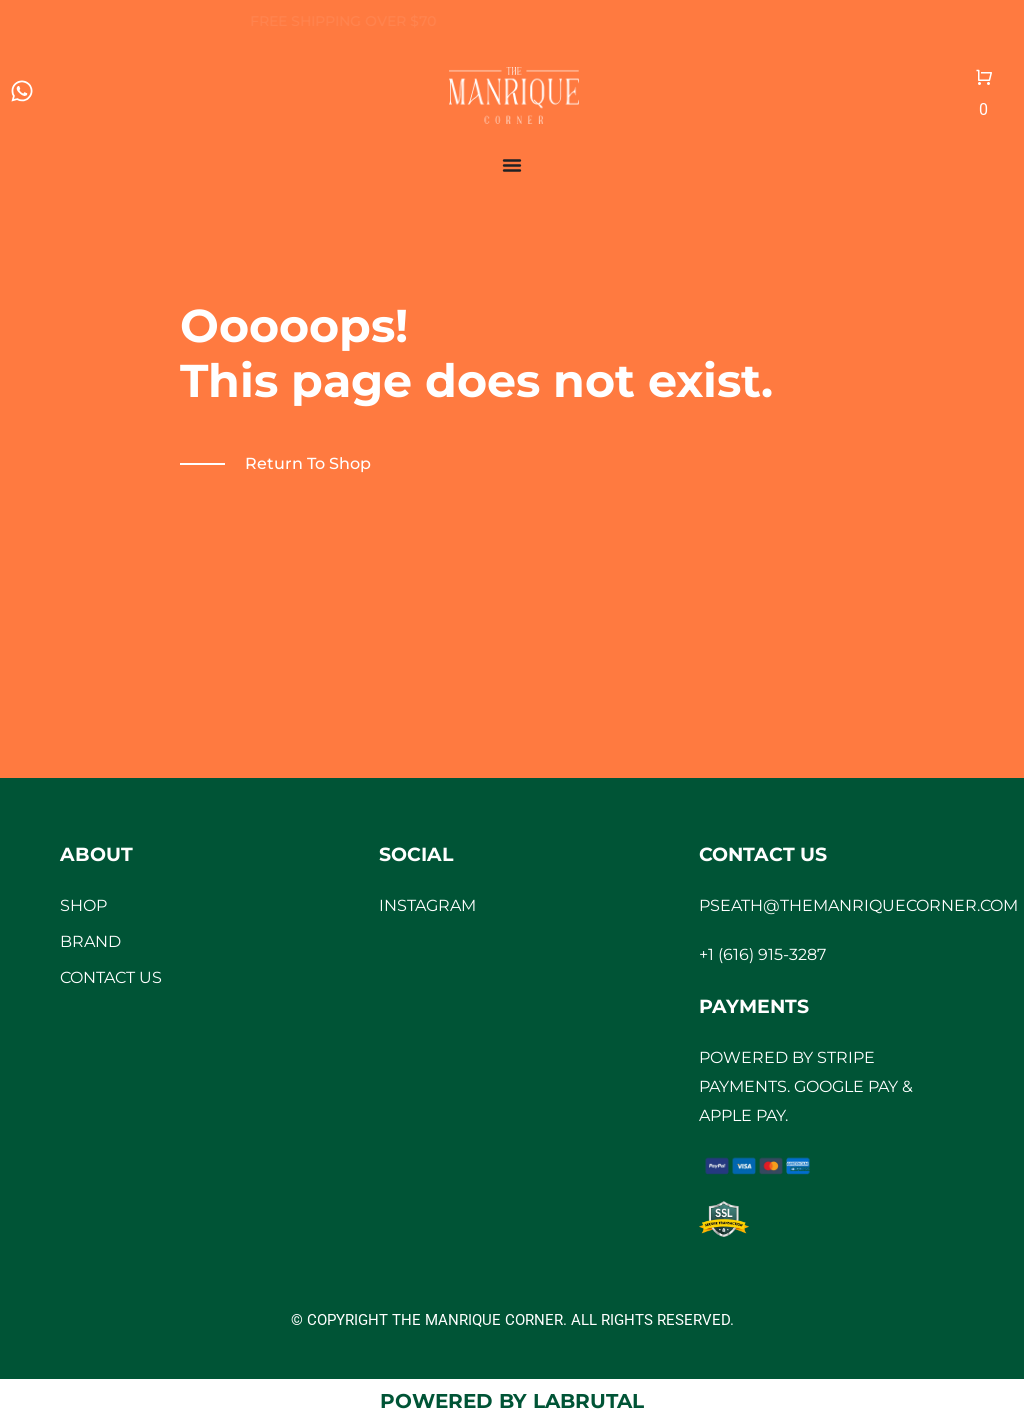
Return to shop (308, 463)
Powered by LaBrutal (512, 1401)
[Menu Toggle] (512, 165)
